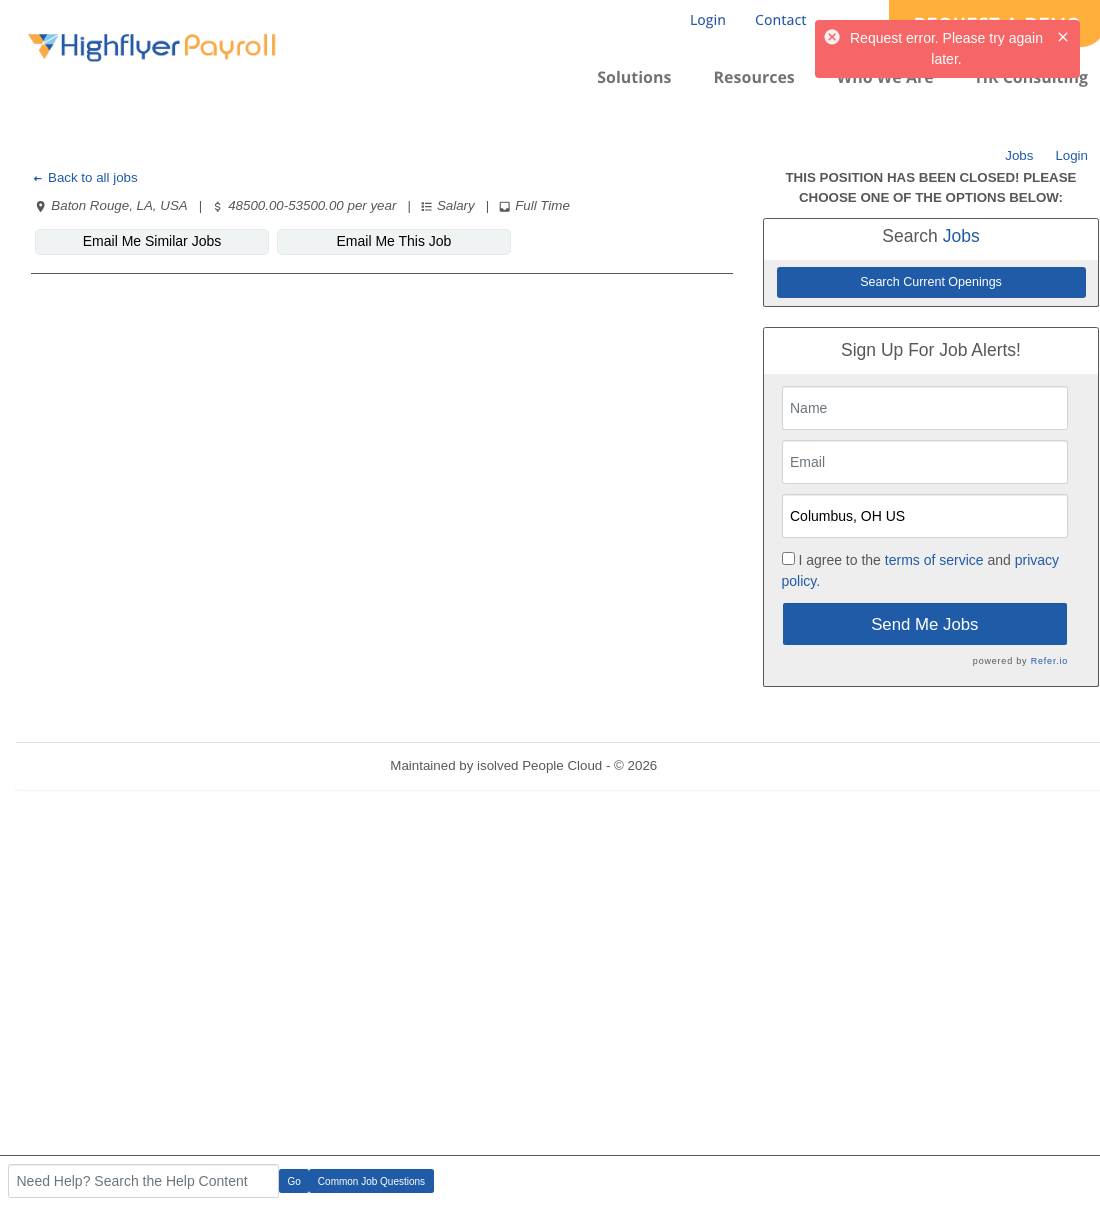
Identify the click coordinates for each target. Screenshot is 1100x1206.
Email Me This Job (394, 241)
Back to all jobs (84, 177)
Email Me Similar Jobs (152, 241)
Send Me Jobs (924, 624)
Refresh (716, 765)
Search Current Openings (931, 282)
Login (1071, 155)
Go (294, 1181)
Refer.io (1049, 661)
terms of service (934, 560)
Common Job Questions (371, 1181)
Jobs (1019, 155)
